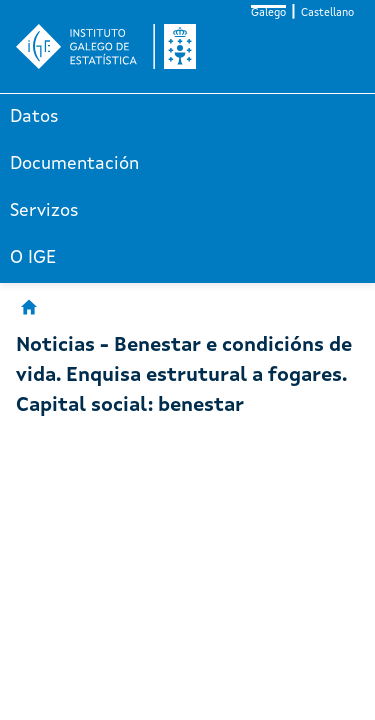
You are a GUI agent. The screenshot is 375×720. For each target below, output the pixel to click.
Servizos (44, 211)
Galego (268, 13)
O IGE (33, 258)
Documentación (74, 164)
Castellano (327, 13)
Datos (34, 117)
